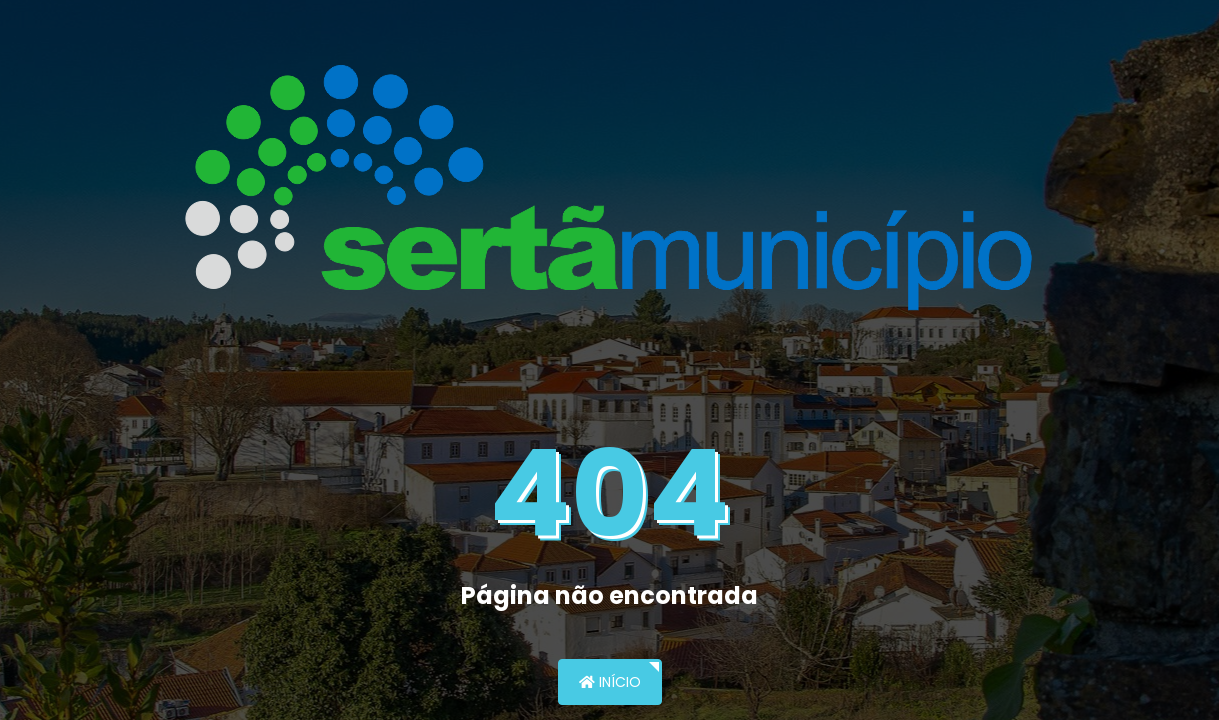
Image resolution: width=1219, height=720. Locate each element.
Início (610, 682)
